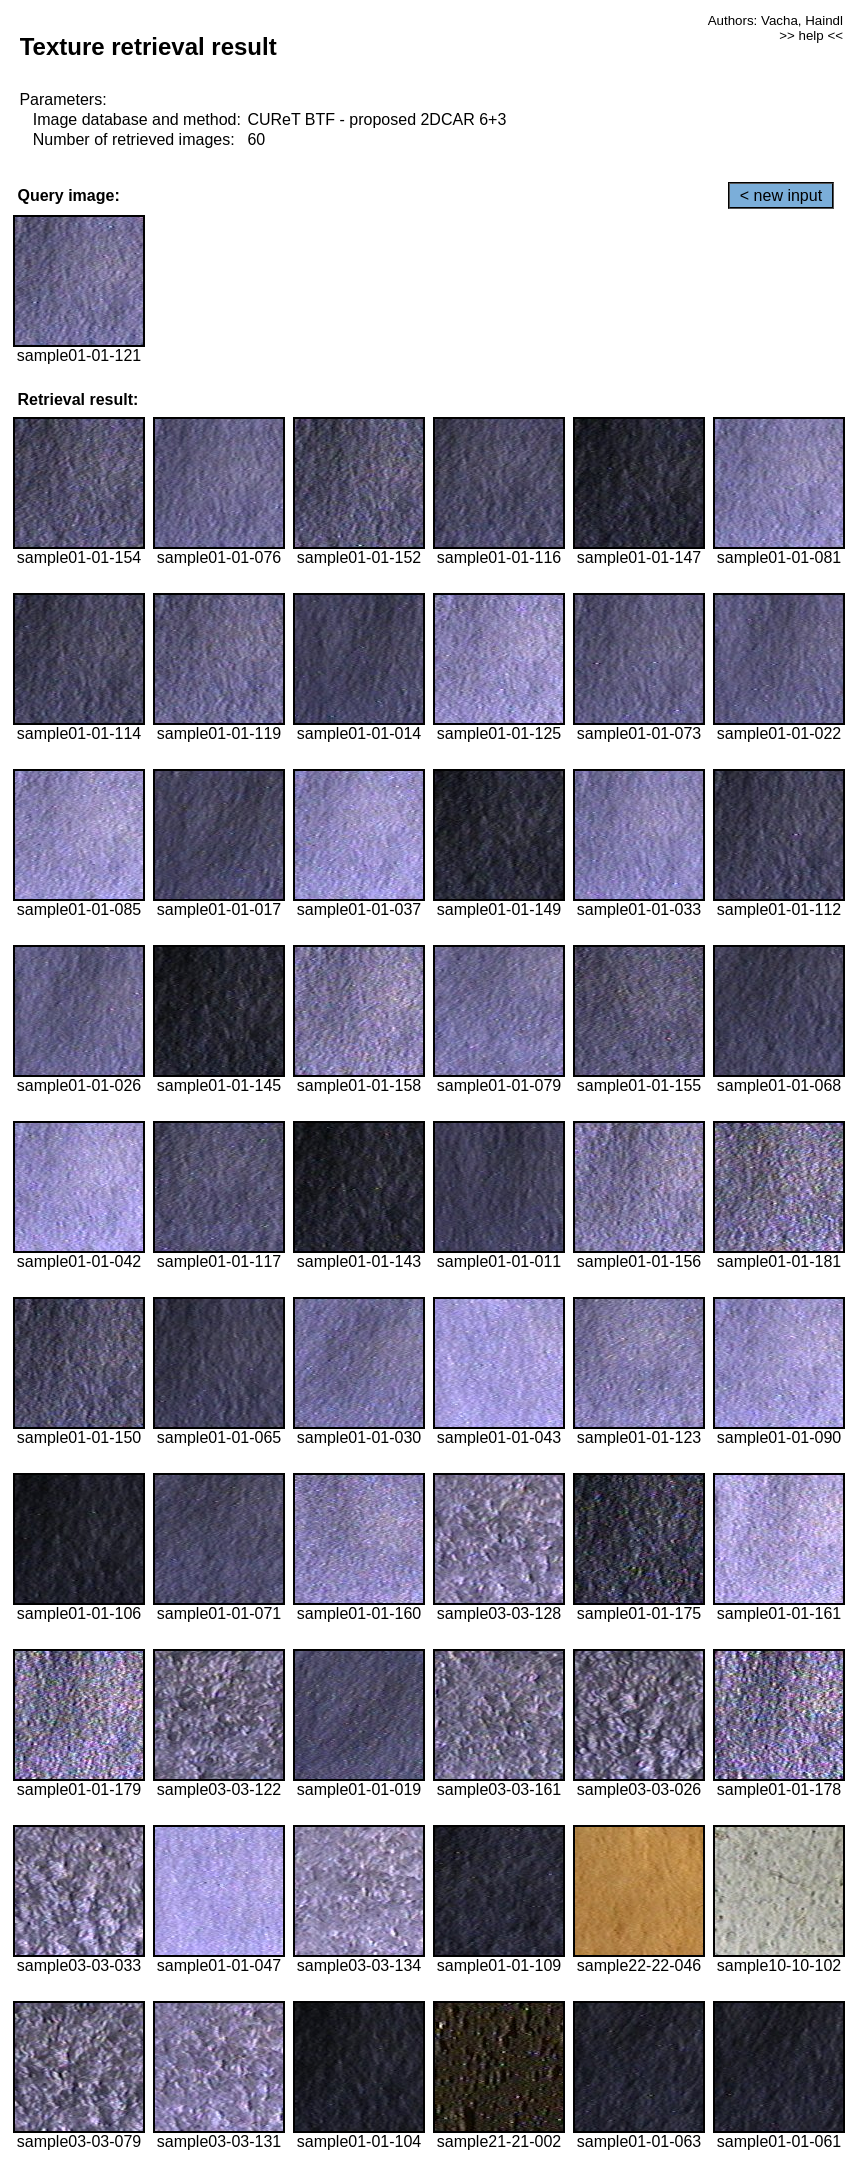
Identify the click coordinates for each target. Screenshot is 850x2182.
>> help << (811, 35)
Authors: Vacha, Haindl (775, 20)
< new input (781, 195)
